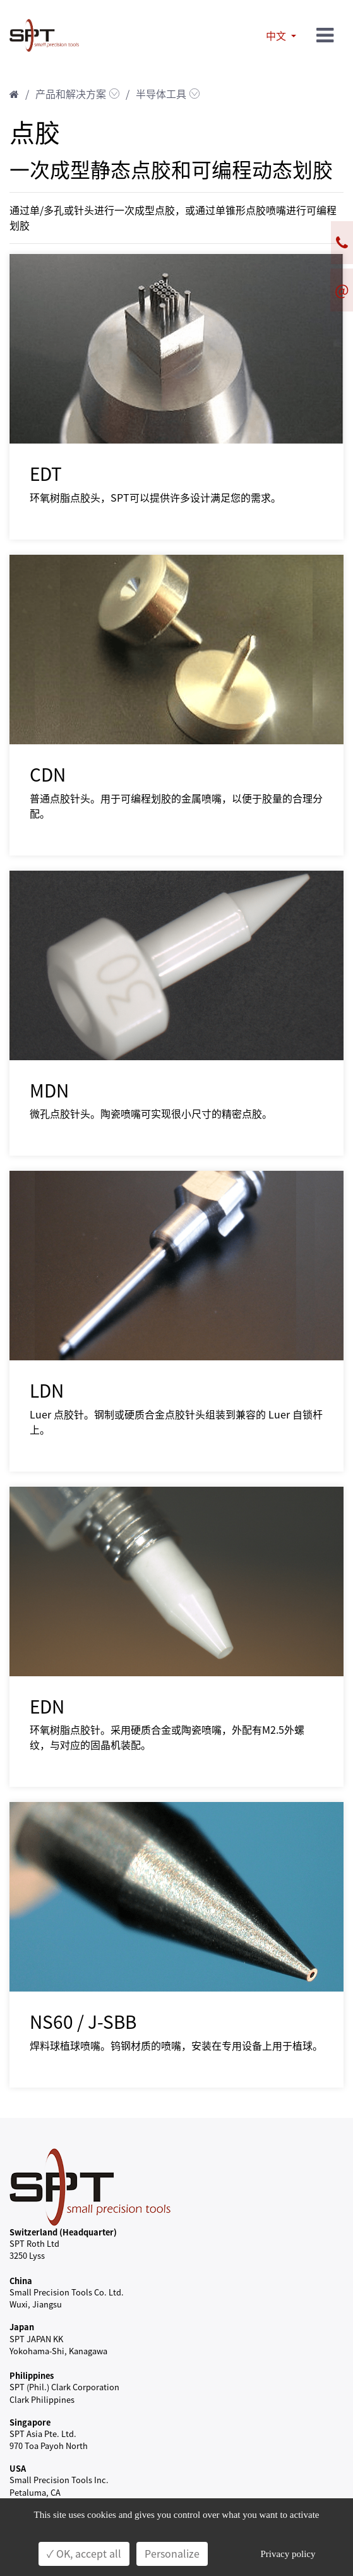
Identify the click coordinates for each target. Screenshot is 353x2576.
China (20, 2281)
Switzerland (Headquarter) (63, 2232)
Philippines (31, 2375)
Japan (21, 2327)
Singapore (30, 2422)
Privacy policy (287, 2554)
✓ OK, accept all (84, 2554)
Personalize (172, 2554)
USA (17, 2468)
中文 (277, 36)
